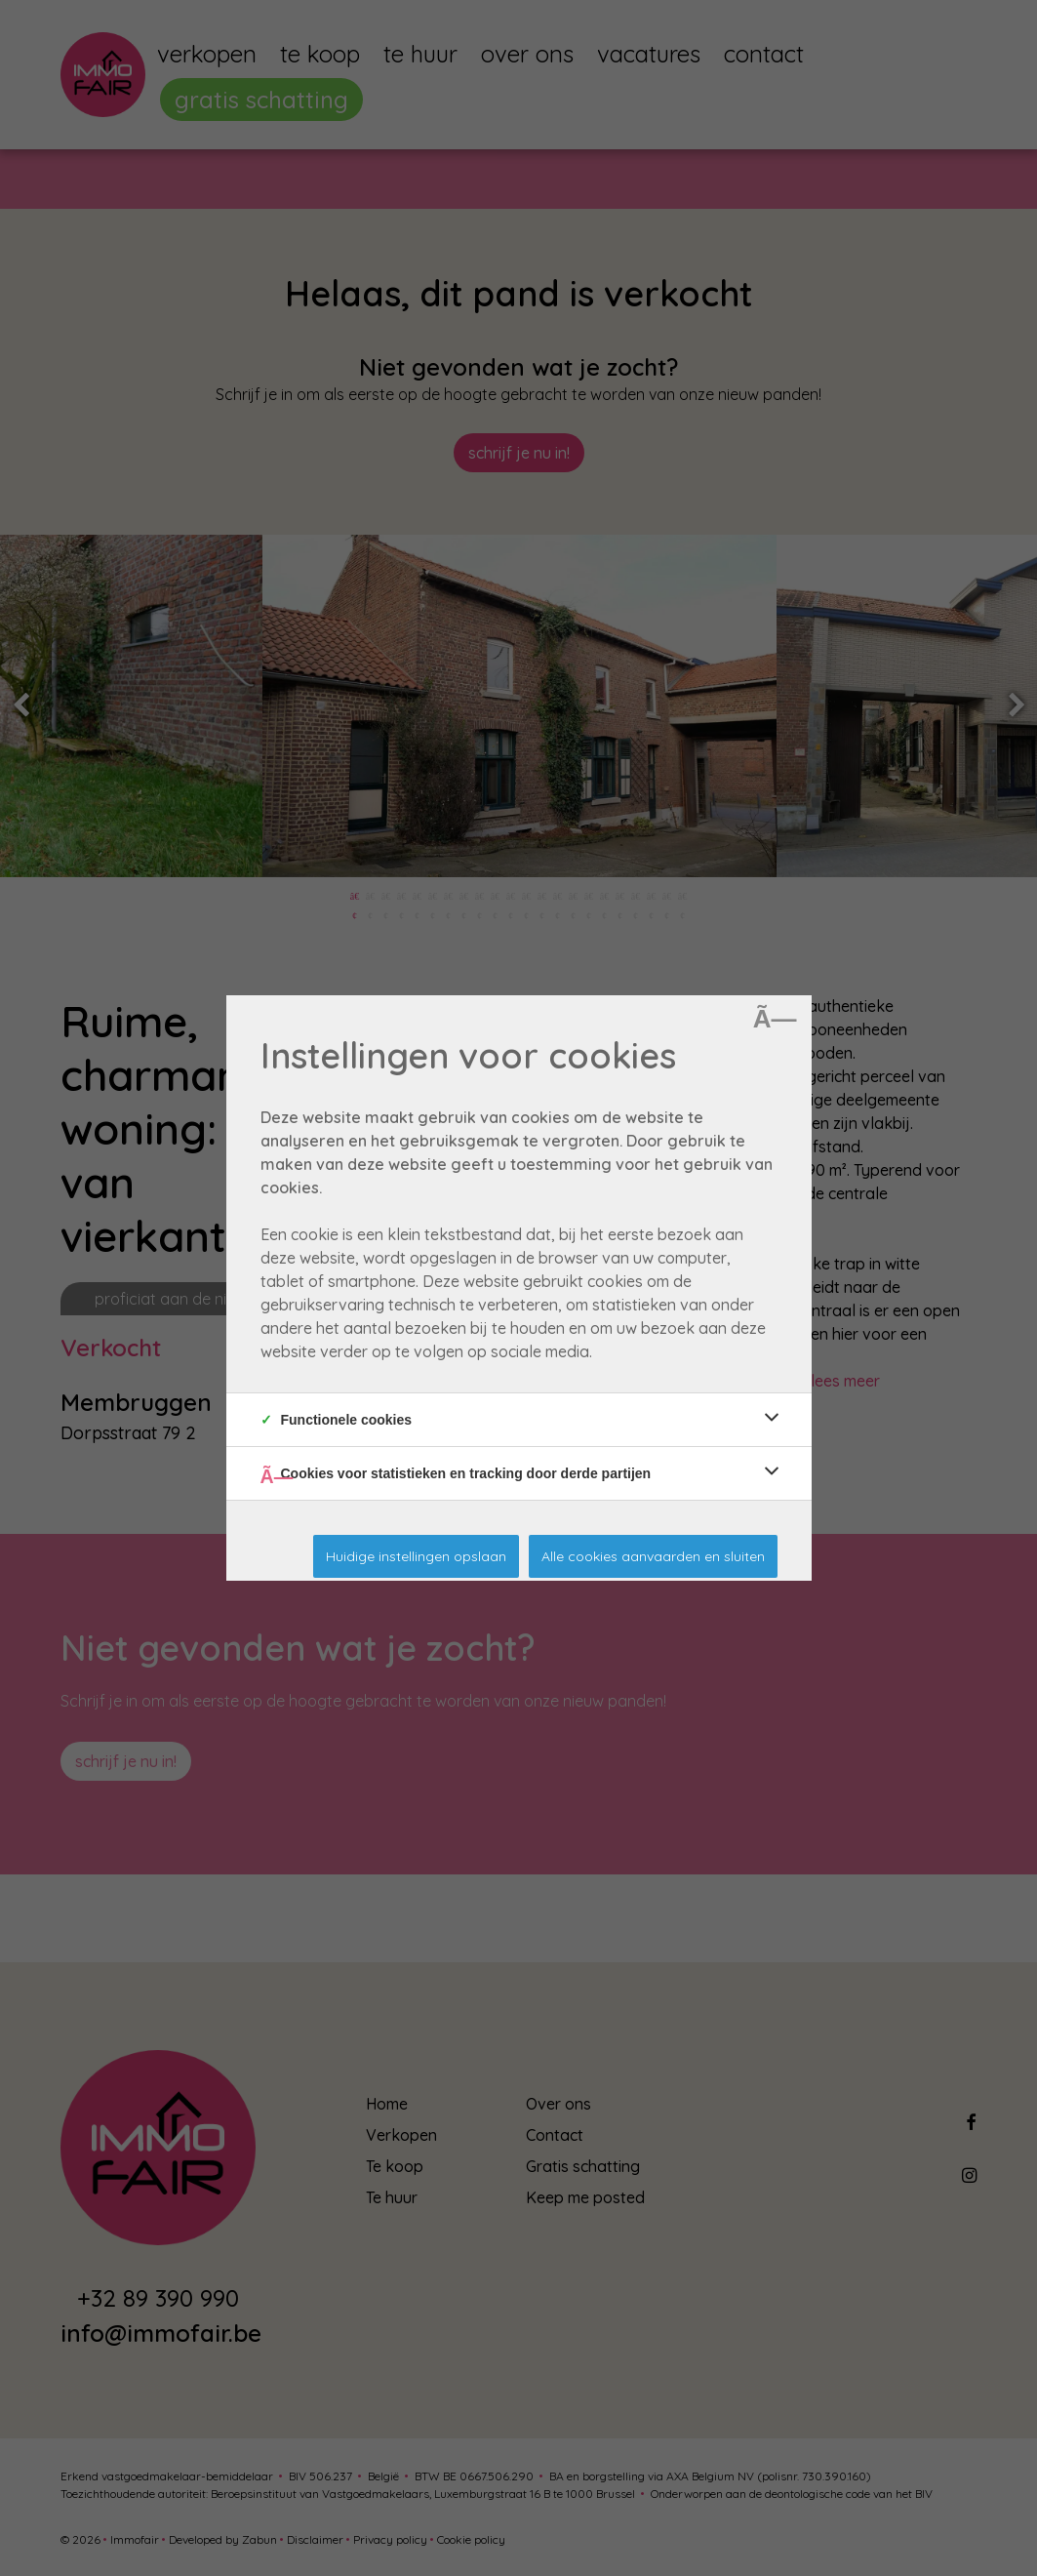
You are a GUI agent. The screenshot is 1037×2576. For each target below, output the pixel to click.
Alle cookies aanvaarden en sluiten (653, 1556)
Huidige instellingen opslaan (416, 1556)
